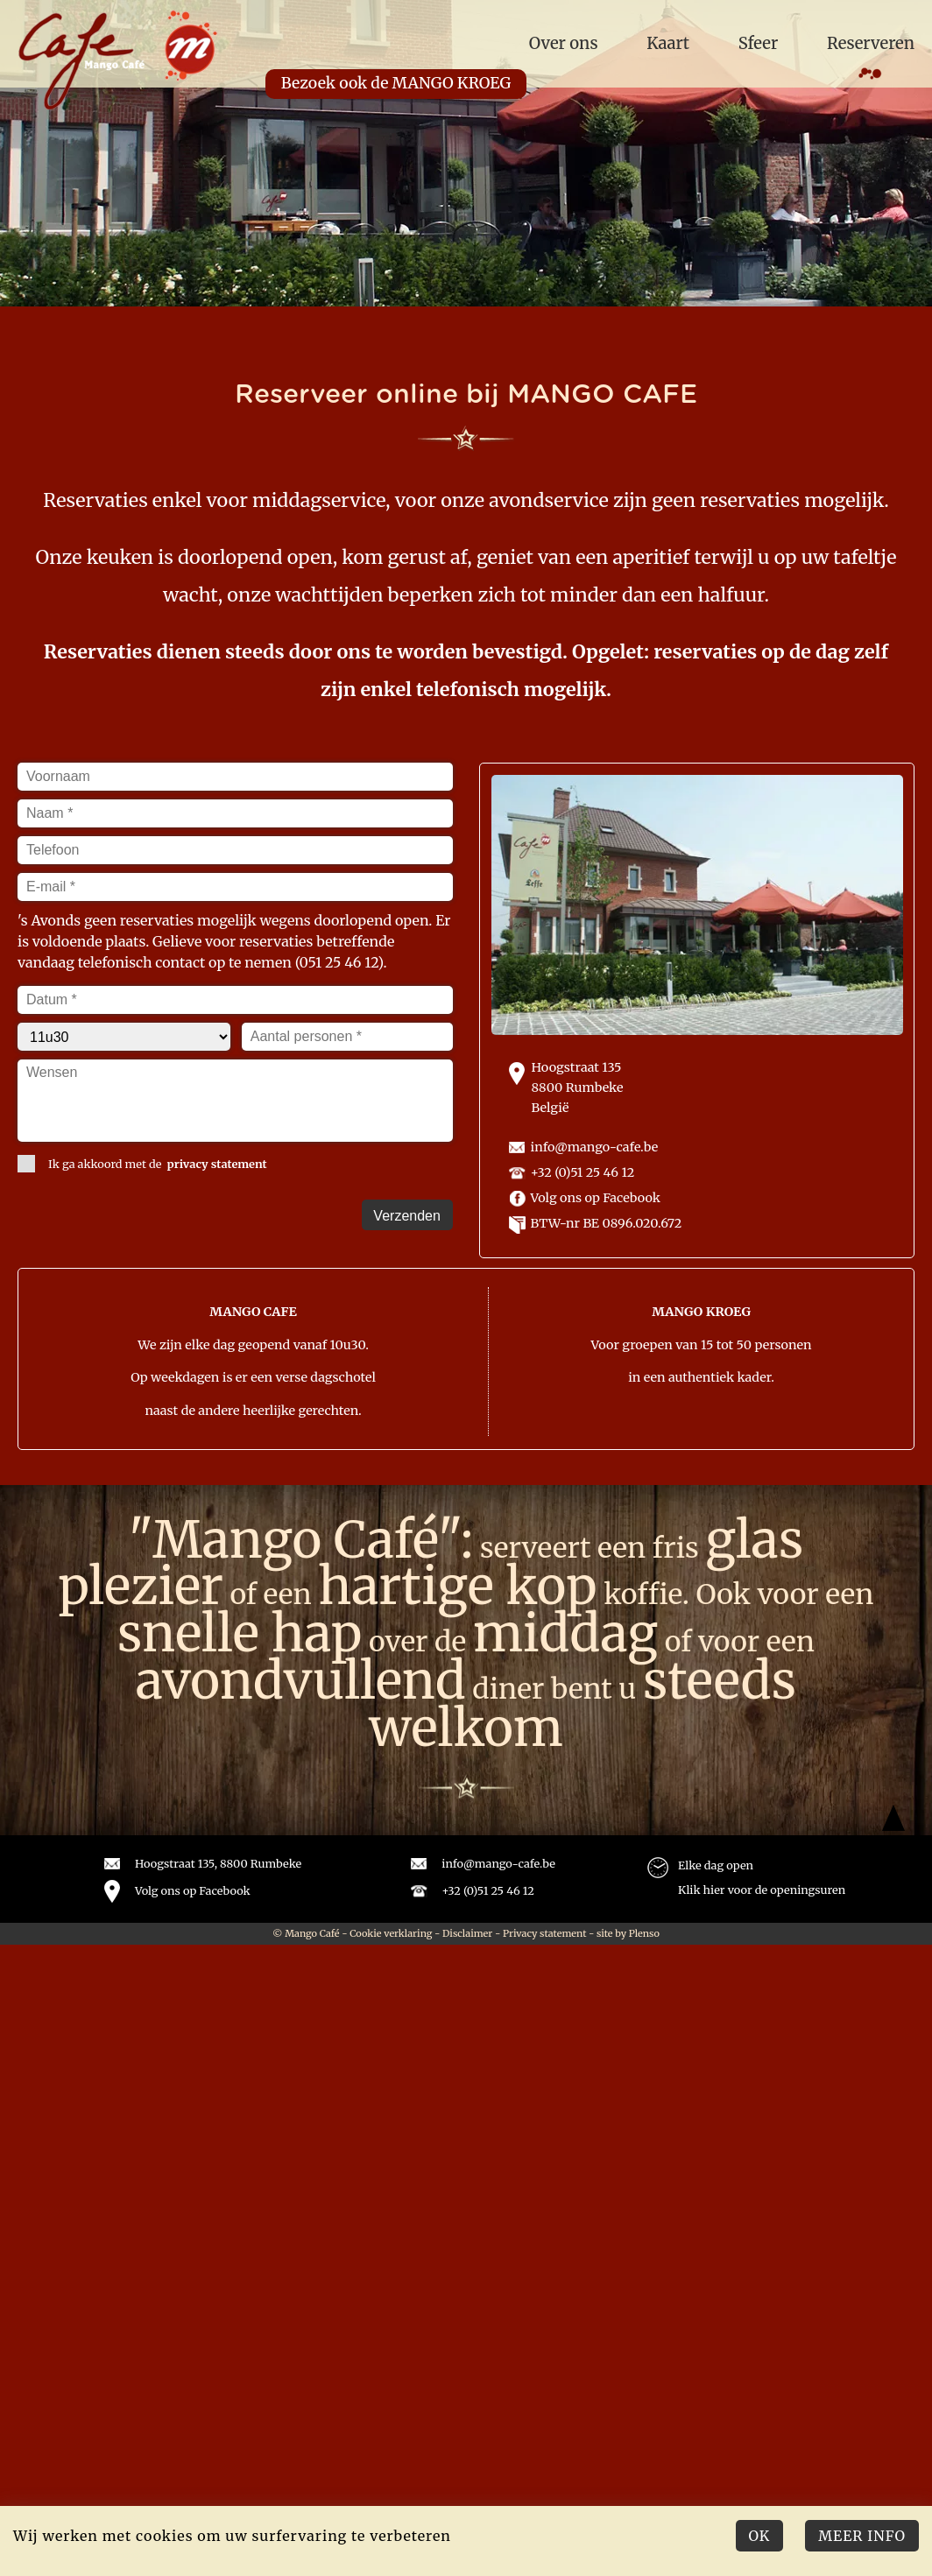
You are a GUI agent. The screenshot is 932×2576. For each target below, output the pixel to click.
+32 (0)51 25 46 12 (583, 1172)
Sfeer (758, 43)
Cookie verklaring (391, 1933)
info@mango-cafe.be (595, 1147)
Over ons (563, 43)
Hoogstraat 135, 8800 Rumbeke (218, 1863)
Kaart (667, 43)
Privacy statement (545, 1933)
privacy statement (217, 1164)
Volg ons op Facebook (595, 1198)
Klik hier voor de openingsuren (761, 1890)
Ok (760, 2535)
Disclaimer (467, 1933)
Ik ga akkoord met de (142, 1163)
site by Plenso (628, 1933)
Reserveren (870, 43)
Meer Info (862, 2535)
